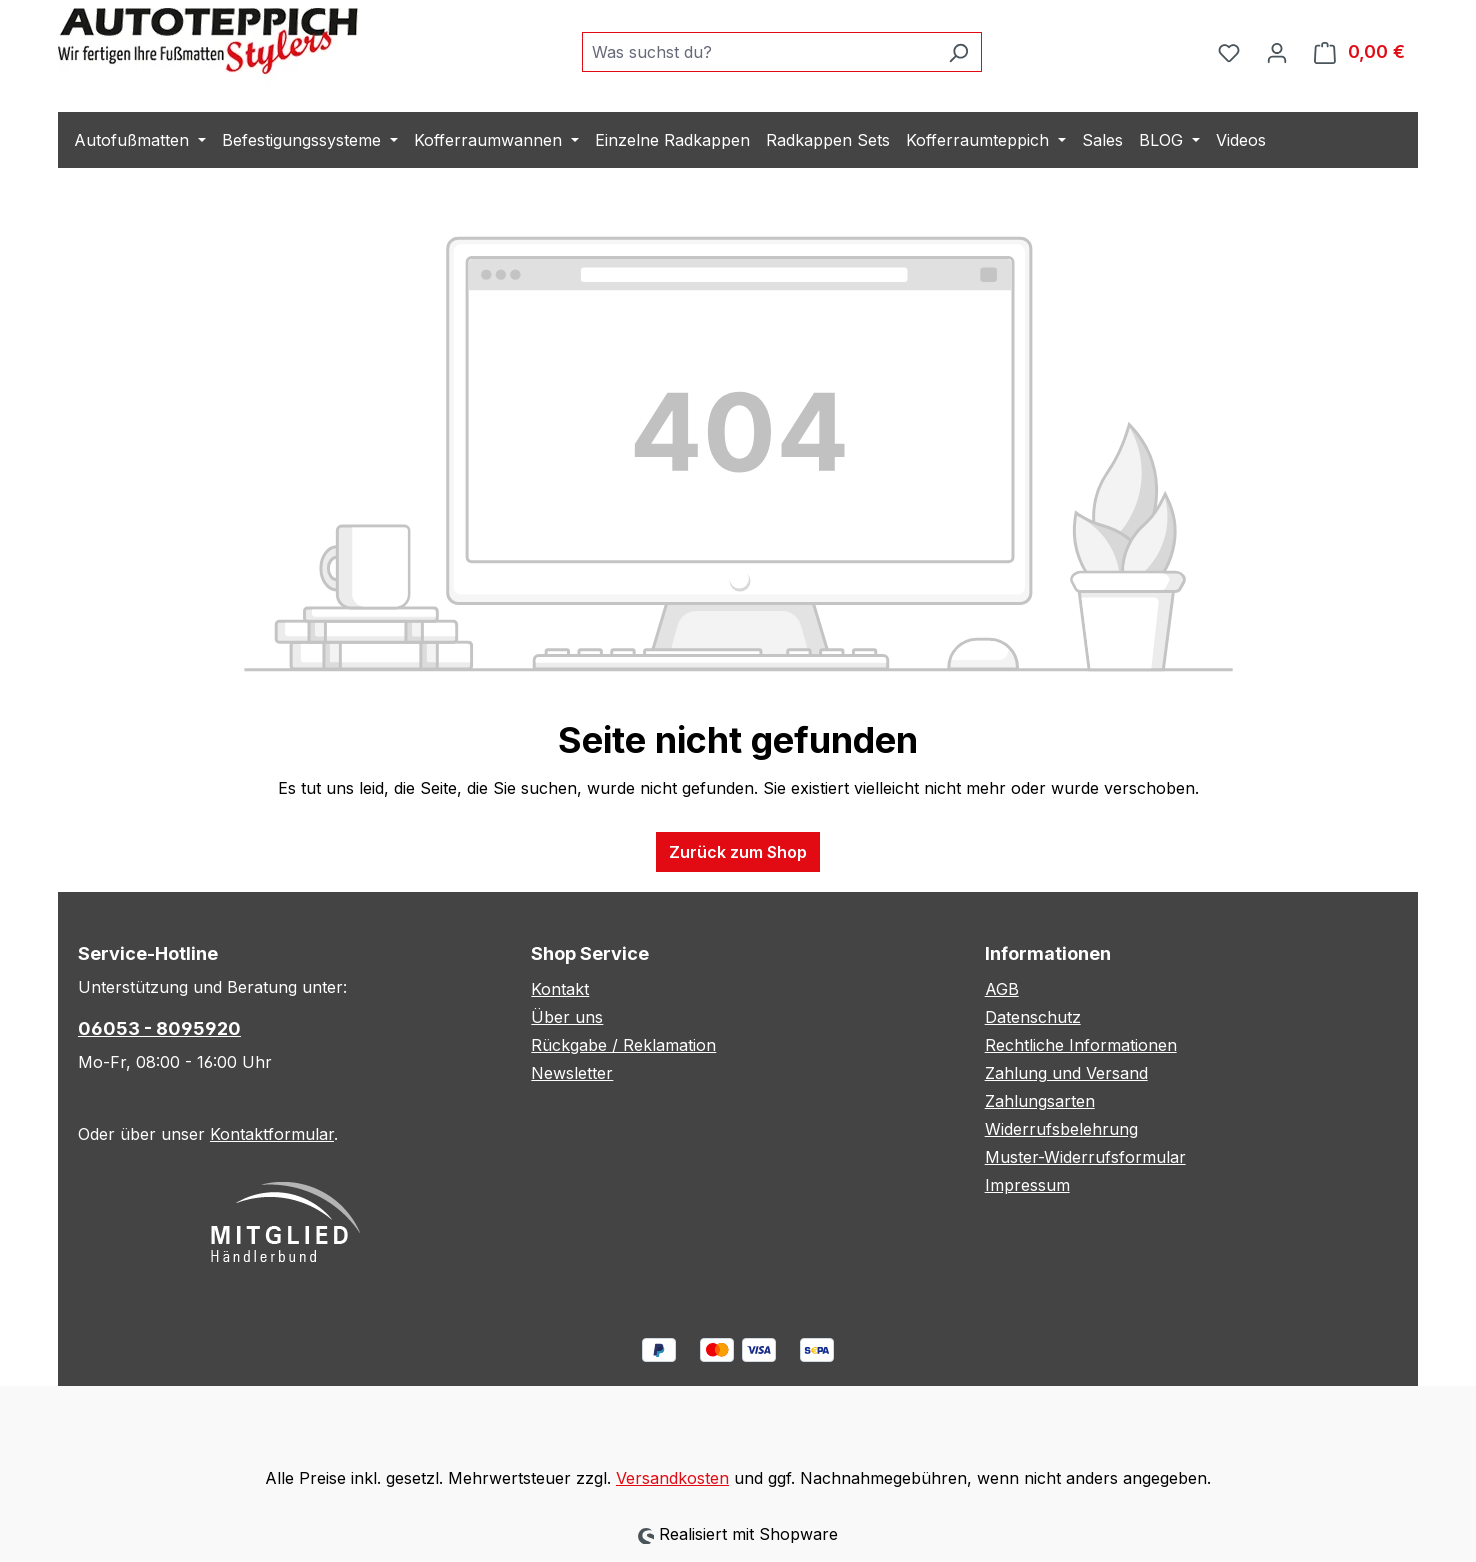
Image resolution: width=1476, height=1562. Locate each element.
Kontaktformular (272, 1134)
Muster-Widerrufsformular (1085, 1157)
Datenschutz (1033, 1017)
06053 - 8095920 (159, 1028)
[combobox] (759, 52)
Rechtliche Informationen (1081, 1045)
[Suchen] (958, 52)
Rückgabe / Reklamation (623, 1045)
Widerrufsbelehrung (1061, 1129)
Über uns (567, 1017)
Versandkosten (672, 1478)
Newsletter (572, 1073)
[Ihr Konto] (1277, 52)
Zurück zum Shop (738, 852)
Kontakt (560, 989)
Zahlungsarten (1040, 1101)
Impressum (1027, 1185)
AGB (1002, 989)
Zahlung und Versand (1066, 1073)
